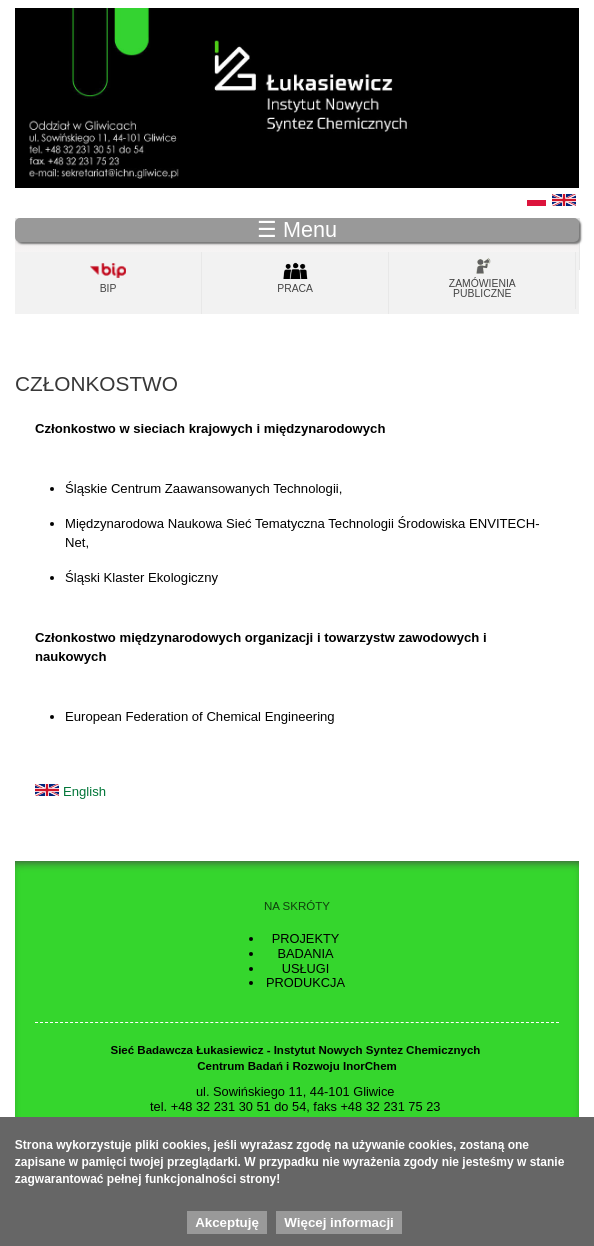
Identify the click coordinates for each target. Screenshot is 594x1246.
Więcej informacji (339, 1228)
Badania (305, 953)
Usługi (306, 968)
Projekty (306, 938)
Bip (108, 288)
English (84, 791)
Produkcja (305, 982)
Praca (295, 288)
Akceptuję (227, 1228)
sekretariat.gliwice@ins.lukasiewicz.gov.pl (318, 1122)
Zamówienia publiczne (482, 288)
